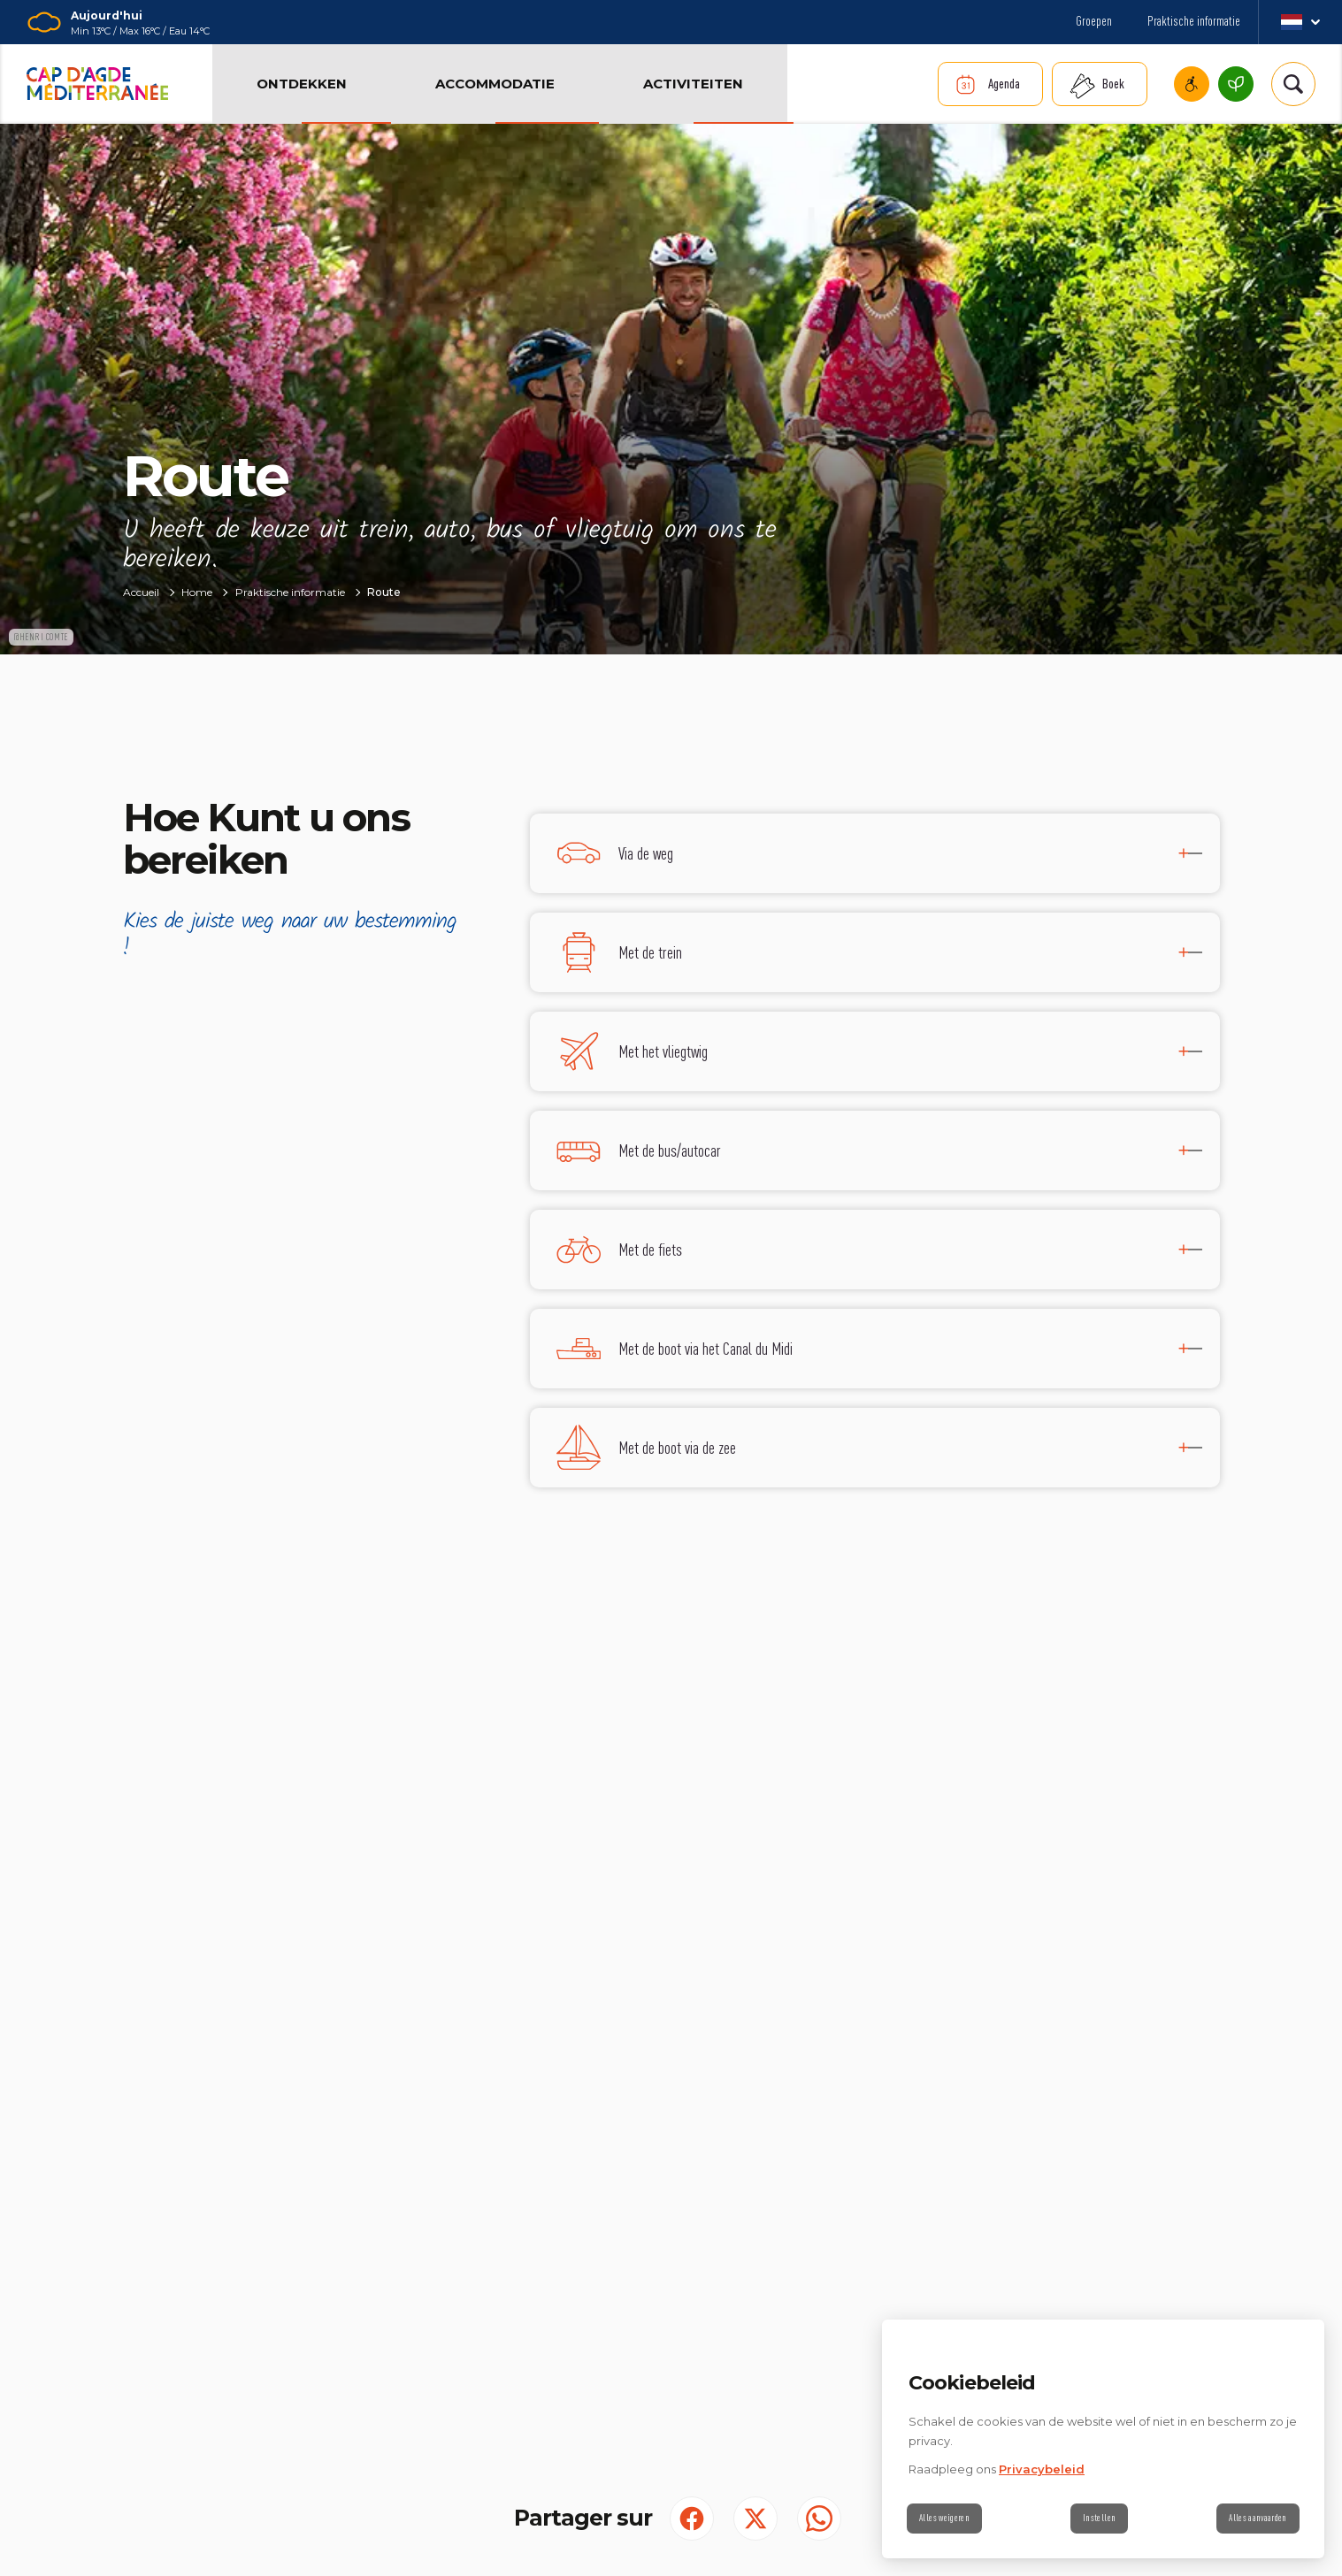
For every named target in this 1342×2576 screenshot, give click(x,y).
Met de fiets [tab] (650, 1249)
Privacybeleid (1042, 2469)
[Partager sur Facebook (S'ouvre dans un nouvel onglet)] (692, 2518)
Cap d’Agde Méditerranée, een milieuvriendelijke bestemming (1236, 84)
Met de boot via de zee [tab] (677, 1447)
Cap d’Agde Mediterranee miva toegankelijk (1191, 84)
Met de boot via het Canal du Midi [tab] (705, 1348)
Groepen (1094, 20)
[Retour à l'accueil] (97, 84)
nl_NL (1300, 22)
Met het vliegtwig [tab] (663, 1051)
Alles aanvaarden (1252, 2518)
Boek (1113, 83)
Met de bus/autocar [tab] (669, 1150)
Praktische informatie (1193, 20)
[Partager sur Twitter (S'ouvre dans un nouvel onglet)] (755, 2518)
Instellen (1099, 2518)
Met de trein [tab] (650, 952)
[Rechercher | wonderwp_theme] (1293, 84)
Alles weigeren (949, 2518)
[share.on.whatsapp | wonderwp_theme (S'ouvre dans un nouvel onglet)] (819, 2518)
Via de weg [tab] (645, 853)
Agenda (1004, 83)
